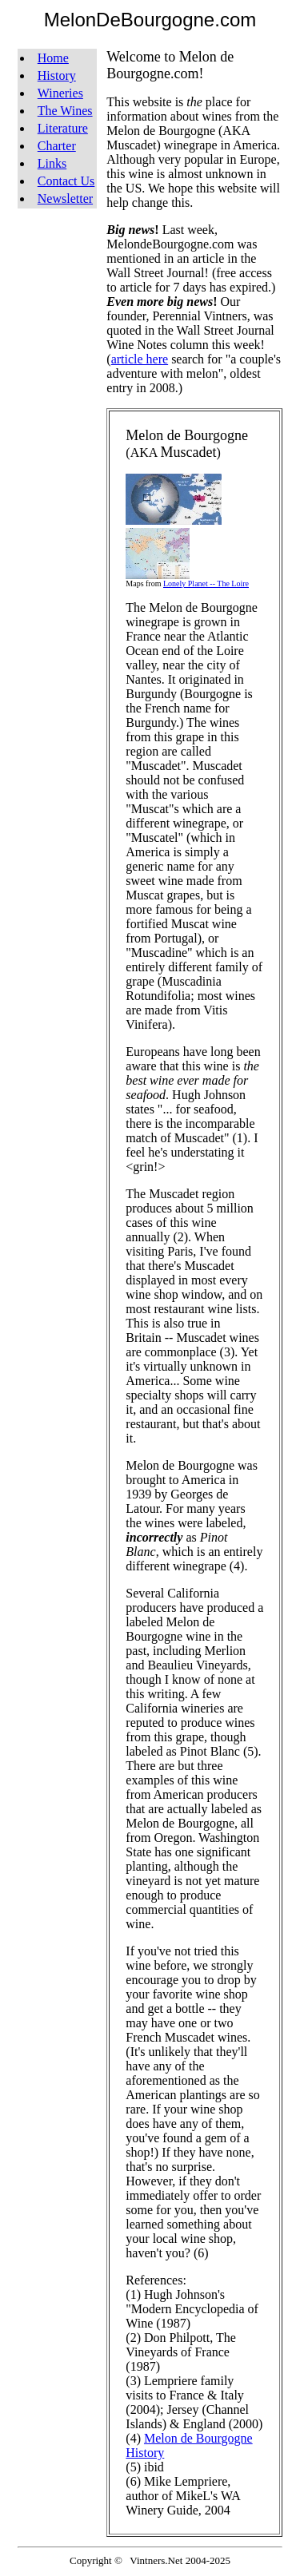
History (57, 75)
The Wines (65, 110)
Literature (63, 128)
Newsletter (65, 198)
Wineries (60, 93)
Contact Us (66, 181)
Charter (57, 146)
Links (52, 163)
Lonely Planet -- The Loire (206, 583)
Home (53, 58)
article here (140, 359)
